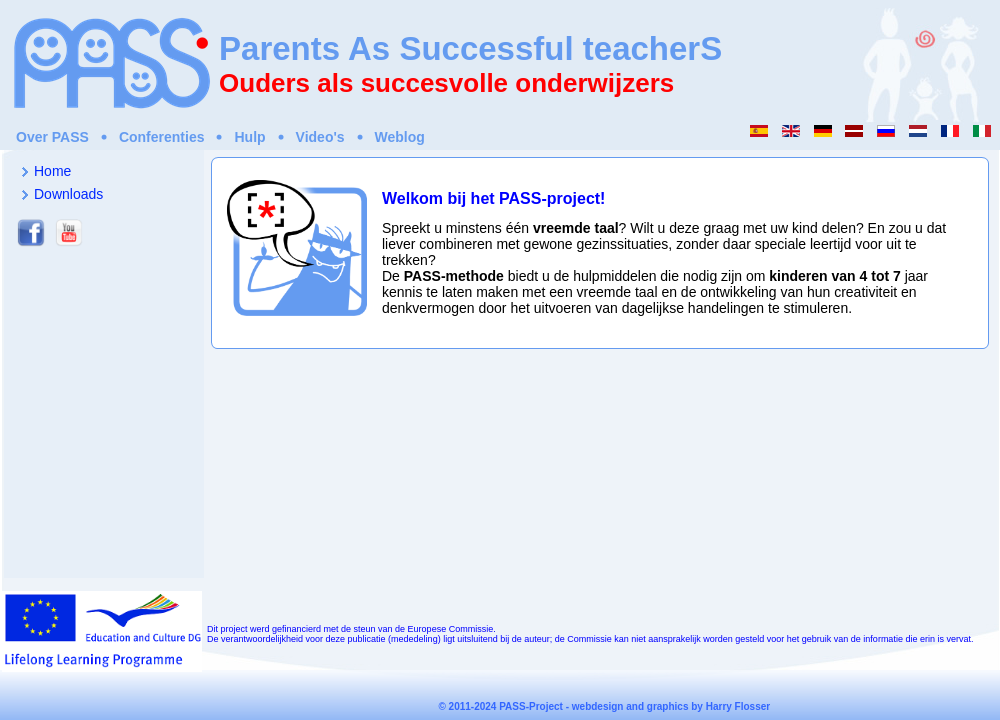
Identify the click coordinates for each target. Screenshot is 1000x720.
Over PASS (52, 137)
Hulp (249, 137)
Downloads (68, 194)
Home (52, 171)
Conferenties (162, 137)
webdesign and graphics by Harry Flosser (671, 706)
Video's (320, 137)
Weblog (400, 137)
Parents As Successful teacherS (470, 48)
